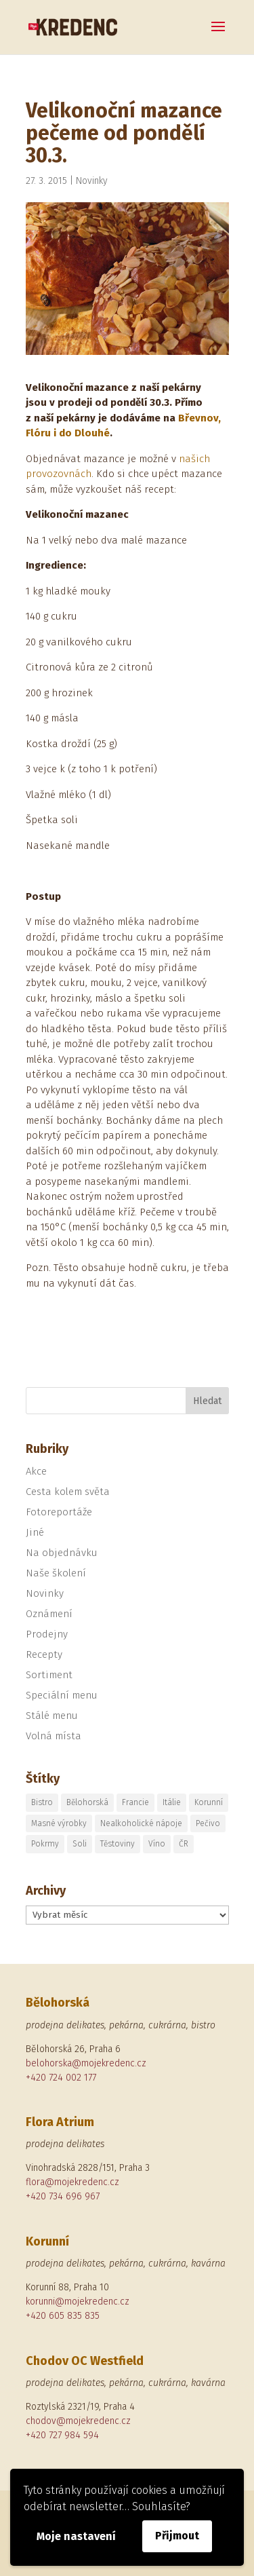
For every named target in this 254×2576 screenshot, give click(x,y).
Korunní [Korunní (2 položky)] (208, 1802)
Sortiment (49, 1675)
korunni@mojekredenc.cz (77, 2301)
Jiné (35, 1532)
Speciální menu (62, 1695)
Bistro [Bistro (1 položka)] (42, 1802)
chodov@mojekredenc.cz (78, 2421)
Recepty (44, 1654)
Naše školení (56, 1573)
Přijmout (177, 2535)
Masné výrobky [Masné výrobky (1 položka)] (59, 1823)
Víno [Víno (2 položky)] (156, 1844)
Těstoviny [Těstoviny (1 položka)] (117, 1844)
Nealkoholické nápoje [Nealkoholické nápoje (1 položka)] (141, 1823)
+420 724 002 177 (61, 2077)
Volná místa (53, 1736)
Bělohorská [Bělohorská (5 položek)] (87, 1802)
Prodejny (47, 1634)
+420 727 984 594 (62, 2435)
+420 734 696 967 (63, 2196)
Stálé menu (52, 1715)
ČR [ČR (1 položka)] (183, 1844)
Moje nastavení (76, 2536)
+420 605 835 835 (63, 2316)
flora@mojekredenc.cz (72, 2182)
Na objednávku (62, 1553)
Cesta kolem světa (68, 1491)
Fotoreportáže (59, 1512)
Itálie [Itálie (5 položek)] (172, 1802)
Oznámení (49, 1614)
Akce (36, 1471)
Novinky (92, 181)
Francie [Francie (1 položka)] (135, 1802)
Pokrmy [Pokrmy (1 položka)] (45, 1844)
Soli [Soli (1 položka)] (79, 1844)
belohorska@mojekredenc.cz (86, 2063)
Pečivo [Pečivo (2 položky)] (208, 1823)
